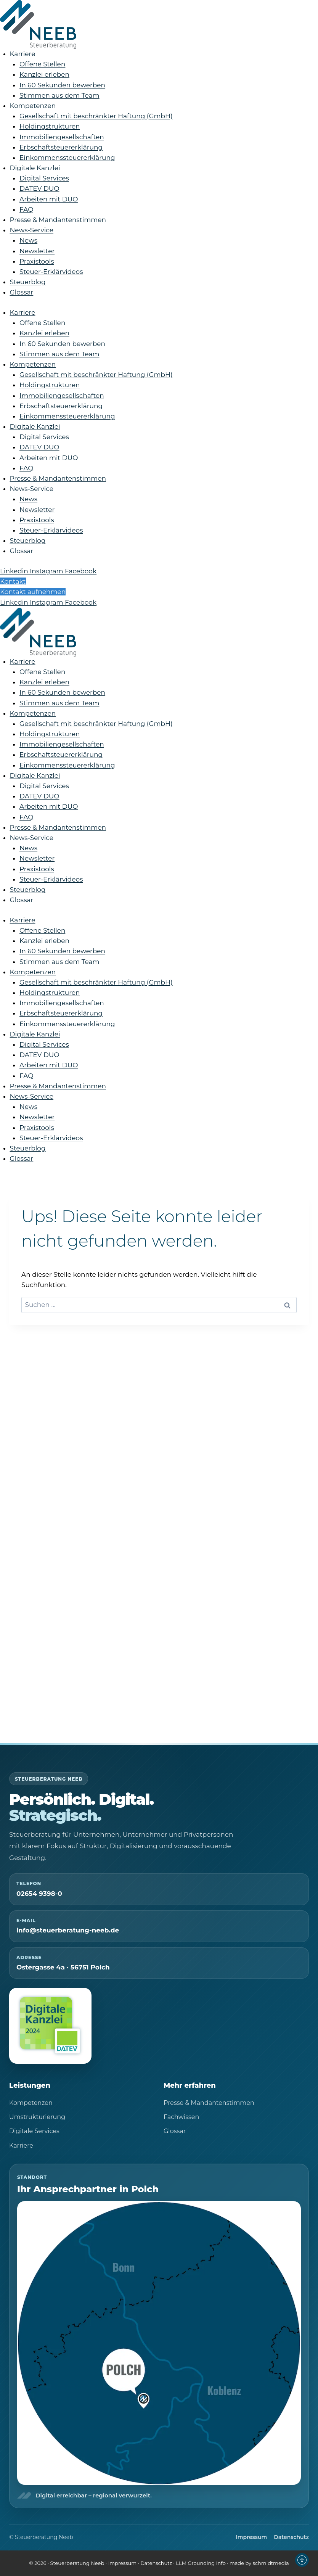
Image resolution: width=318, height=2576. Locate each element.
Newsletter (37, 251)
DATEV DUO (39, 188)
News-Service (32, 230)
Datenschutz (291, 2537)
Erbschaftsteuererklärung (61, 147)
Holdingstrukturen (49, 126)
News (28, 240)
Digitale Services (34, 2131)
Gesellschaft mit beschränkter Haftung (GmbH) (96, 116)
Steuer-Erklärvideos (51, 271)
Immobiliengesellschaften (61, 137)
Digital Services (44, 178)
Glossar (22, 292)
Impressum (251, 2537)
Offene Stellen (42, 64)
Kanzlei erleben (44, 74)
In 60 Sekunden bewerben (62, 85)
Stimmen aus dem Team (59, 95)
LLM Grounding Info (200, 2563)
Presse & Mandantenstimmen (58, 220)
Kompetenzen (33, 105)
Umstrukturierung (37, 2117)
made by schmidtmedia (259, 2563)
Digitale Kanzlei (35, 168)
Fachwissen (181, 2117)
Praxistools (36, 261)
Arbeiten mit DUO (48, 199)
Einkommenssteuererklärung (67, 157)
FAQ (26, 209)
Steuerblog (28, 282)
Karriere (22, 54)
